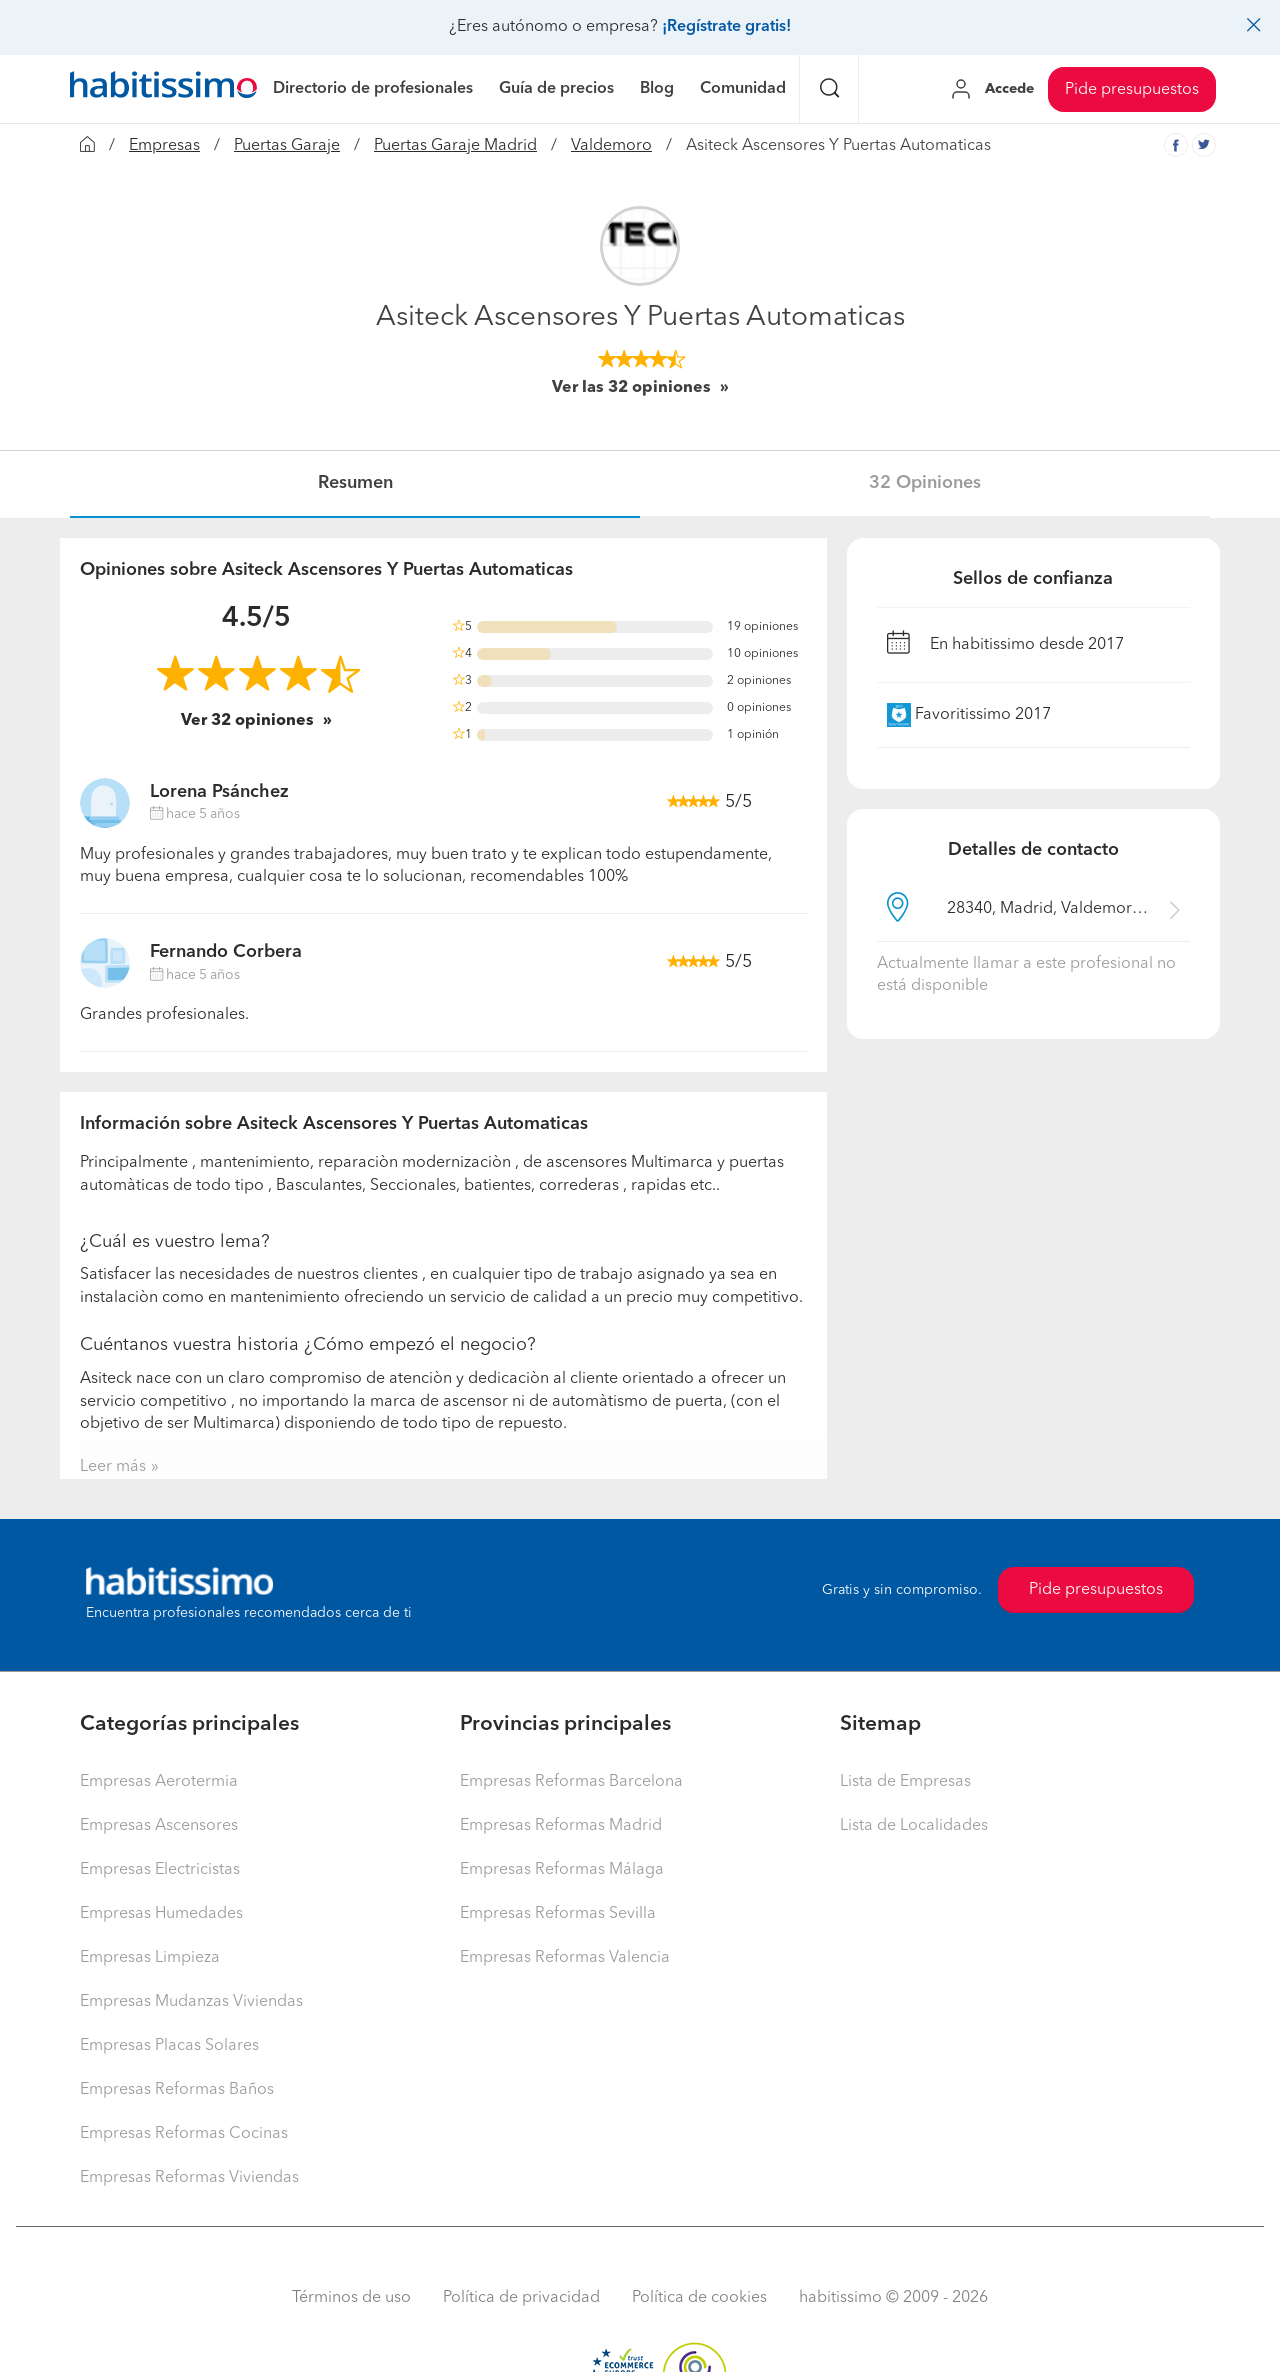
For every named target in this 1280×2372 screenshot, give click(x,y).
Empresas (164, 146)
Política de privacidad (521, 2298)
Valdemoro (611, 146)
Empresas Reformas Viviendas (189, 2178)
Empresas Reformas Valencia (565, 1958)
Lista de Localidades (914, 1826)
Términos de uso (351, 2298)
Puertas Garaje (287, 146)
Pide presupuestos (1132, 90)
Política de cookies (699, 2298)
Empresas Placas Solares (169, 2046)
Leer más (113, 1467)
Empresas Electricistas (160, 1870)
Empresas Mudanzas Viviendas (191, 2002)
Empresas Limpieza (150, 1958)
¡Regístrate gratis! (726, 27)
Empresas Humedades (161, 1914)
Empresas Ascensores (159, 1826)
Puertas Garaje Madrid (455, 146)
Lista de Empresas (905, 1782)
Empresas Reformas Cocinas (184, 2134)
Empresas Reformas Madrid (561, 1826)
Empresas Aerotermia (159, 1782)
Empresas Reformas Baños (177, 2090)
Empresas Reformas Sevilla (558, 1914)
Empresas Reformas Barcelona (571, 1782)
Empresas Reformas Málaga (562, 1870)
